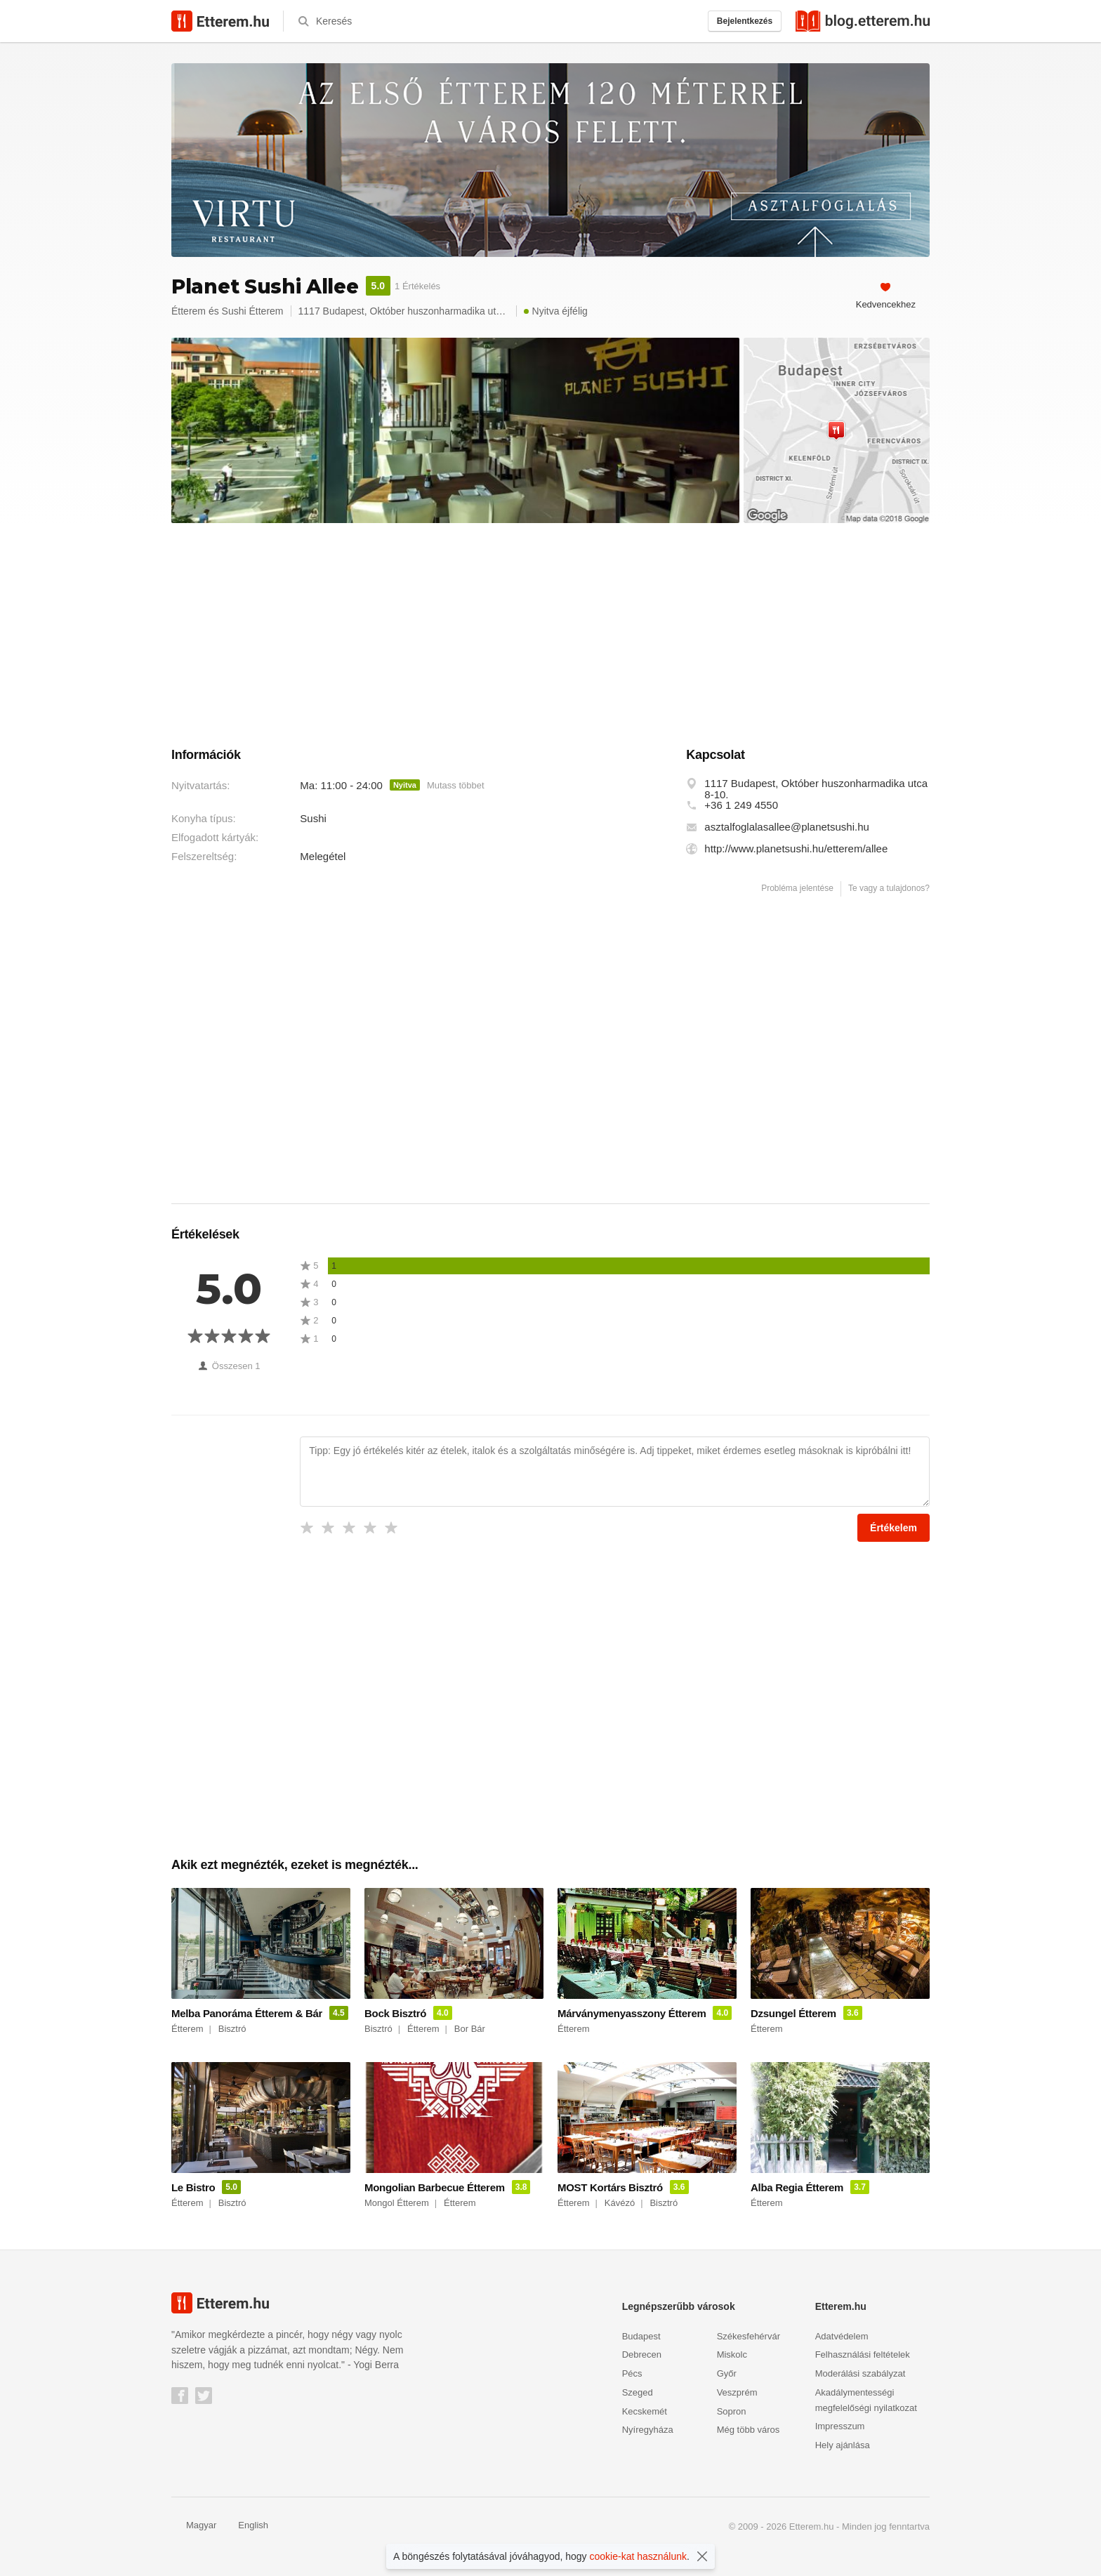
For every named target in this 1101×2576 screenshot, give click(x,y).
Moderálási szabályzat (860, 2373)
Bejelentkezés (744, 21)
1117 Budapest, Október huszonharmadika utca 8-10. (816, 788)
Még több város (748, 2429)
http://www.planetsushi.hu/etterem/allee (796, 848)
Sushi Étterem (253, 311)
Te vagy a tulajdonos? (889, 888)
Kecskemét (644, 2411)
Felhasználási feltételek (862, 2354)
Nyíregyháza (647, 2429)
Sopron (731, 2411)
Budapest (641, 2336)
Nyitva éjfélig (556, 311)
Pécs (632, 2373)
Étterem (188, 311)
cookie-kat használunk (638, 2556)
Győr (727, 2373)
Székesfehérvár (748, 2336)
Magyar (193, 2525)
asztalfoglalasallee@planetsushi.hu (786, 827)
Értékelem (893, 1527)
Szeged (637, 2392)
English (245, 2525)
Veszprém (737, 2392)
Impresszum (840, 2426)
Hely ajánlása (842, 2445)
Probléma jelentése (797, 888)
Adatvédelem (842, 2336)
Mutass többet (455, 785)
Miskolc (732, 2354)
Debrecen (641, 2354)
